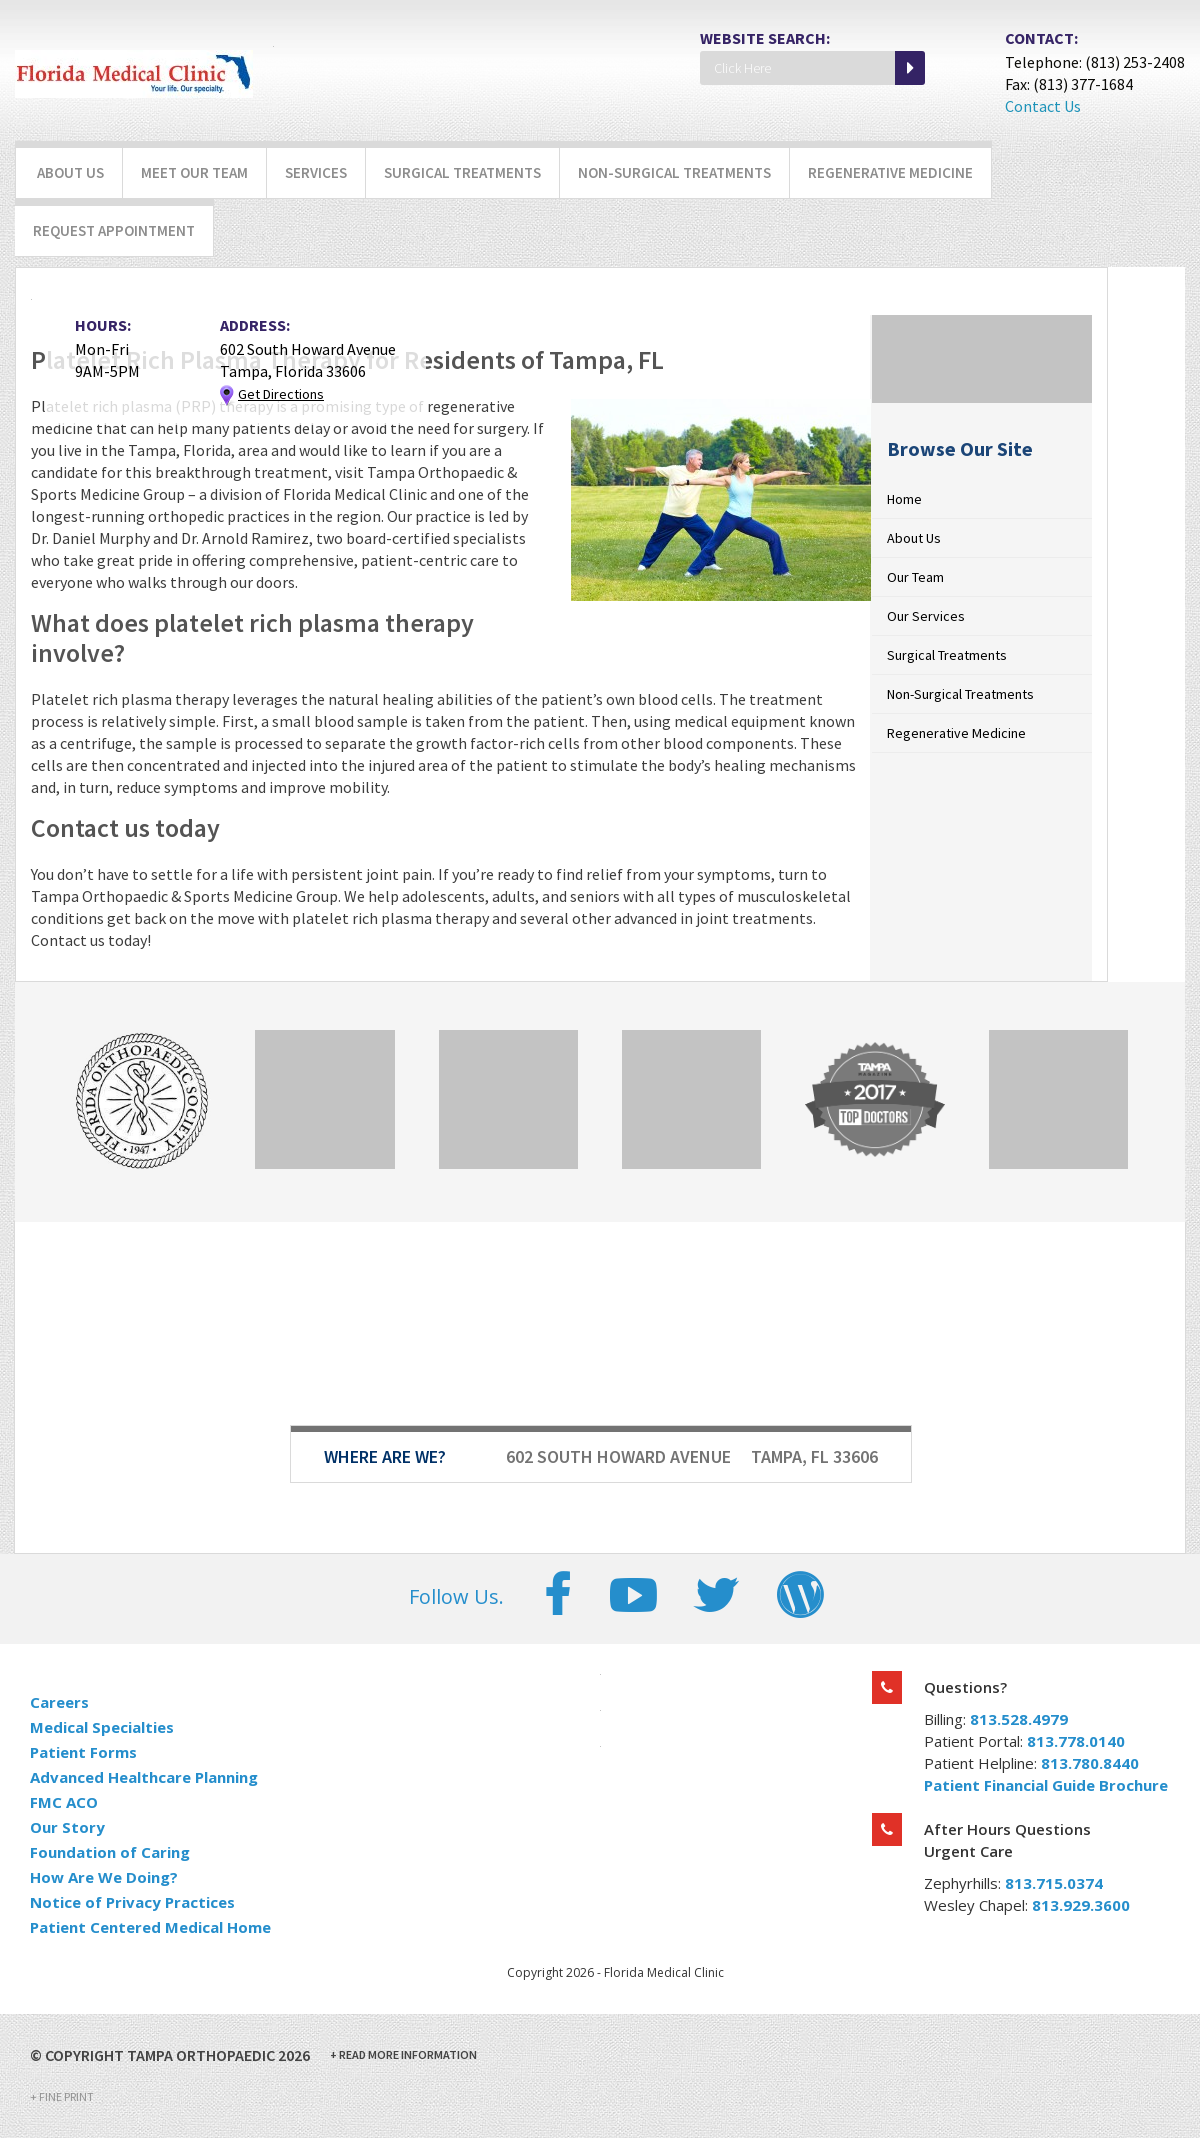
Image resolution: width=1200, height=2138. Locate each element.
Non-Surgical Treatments (674, 172)
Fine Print (62, 2096)
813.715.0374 (1054, 1883)
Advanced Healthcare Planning (144, 1777)
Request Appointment (114, 230)
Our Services (926, 616)
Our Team (915, 577)
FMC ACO (64, 1802)
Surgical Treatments (462, 172)
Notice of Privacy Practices (132, 1902)
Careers (59, 1702)
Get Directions (281, 394)
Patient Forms (83, 1752)
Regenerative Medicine (890, 172)
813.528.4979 (1019, 1719)
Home (904, 499)
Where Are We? (385, 1456)
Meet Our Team (194, 172)
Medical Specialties (102, 1727)
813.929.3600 (1081, 1905)
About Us (70, 172)
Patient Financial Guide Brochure (1046, 1785)
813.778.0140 (1076, 1741)
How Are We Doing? (104, 1877)
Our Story (67, 1827)
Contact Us (1043, 106)
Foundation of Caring (110, 1852)
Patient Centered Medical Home (150, 1927)
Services (316, 172)
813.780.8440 (1090, 1763)
